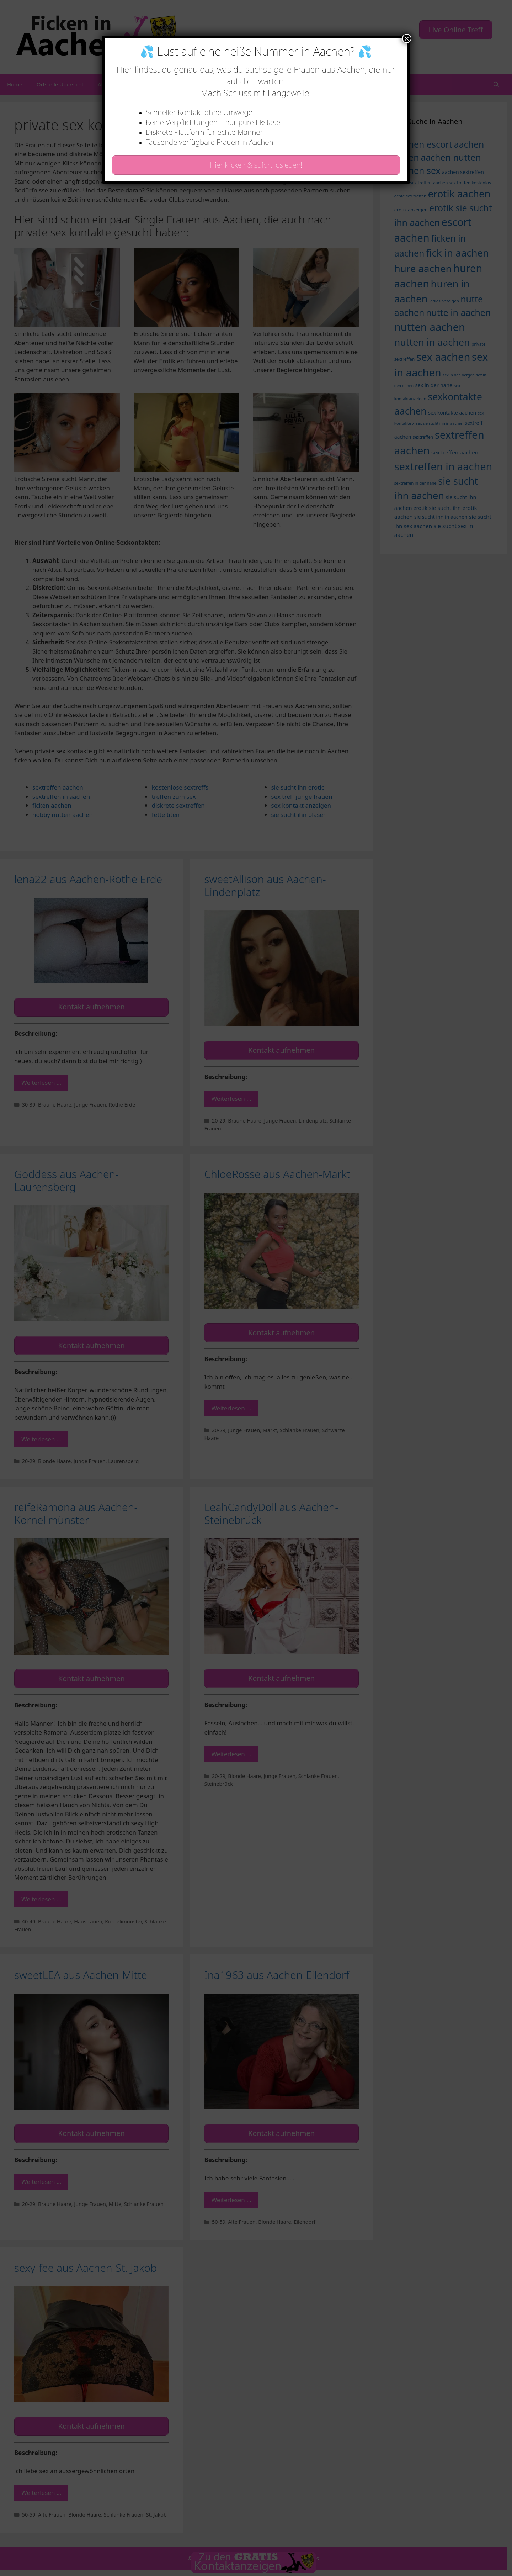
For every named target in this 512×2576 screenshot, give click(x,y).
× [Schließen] (406, 38)
